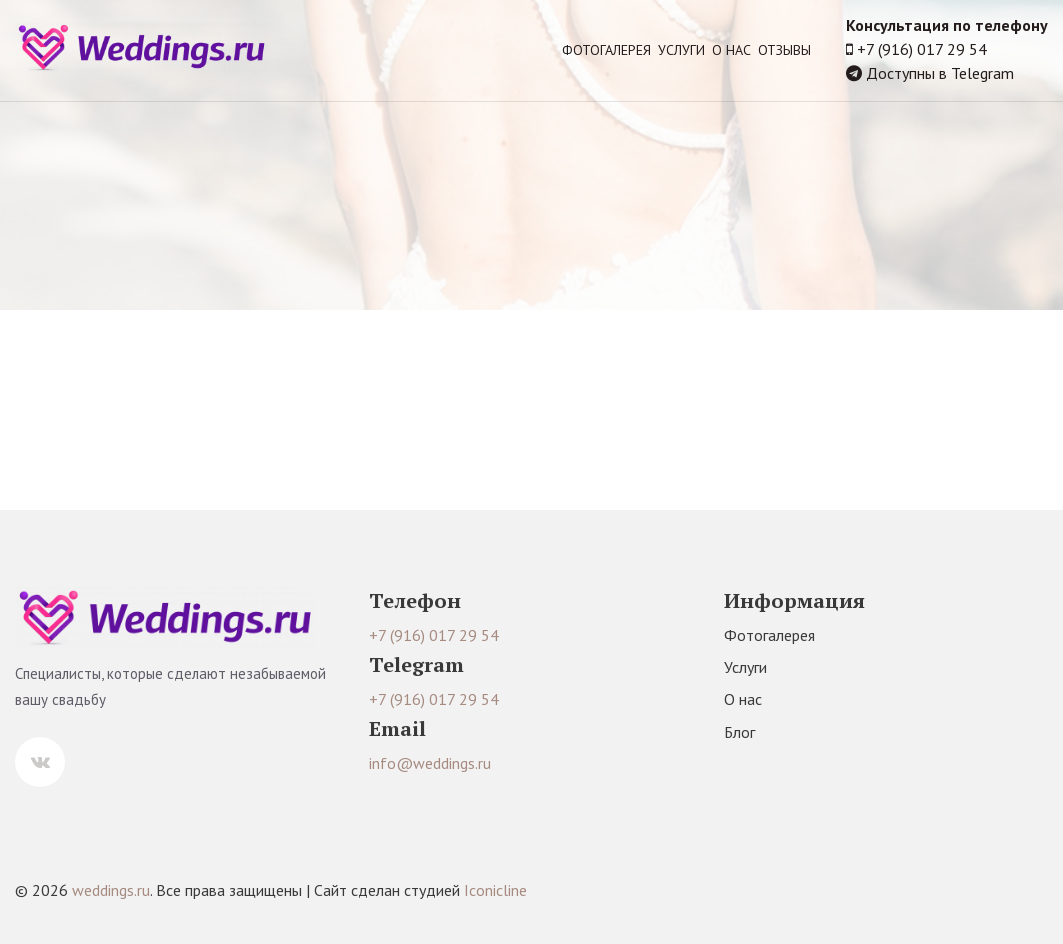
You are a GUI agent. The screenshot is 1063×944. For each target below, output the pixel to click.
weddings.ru (111, 890)
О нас (731, 50)
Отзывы (784, 50)
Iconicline (495, 890)
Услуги (681, 50)
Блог (739, 732)
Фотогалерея (606, 50)
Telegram (982, 73)
